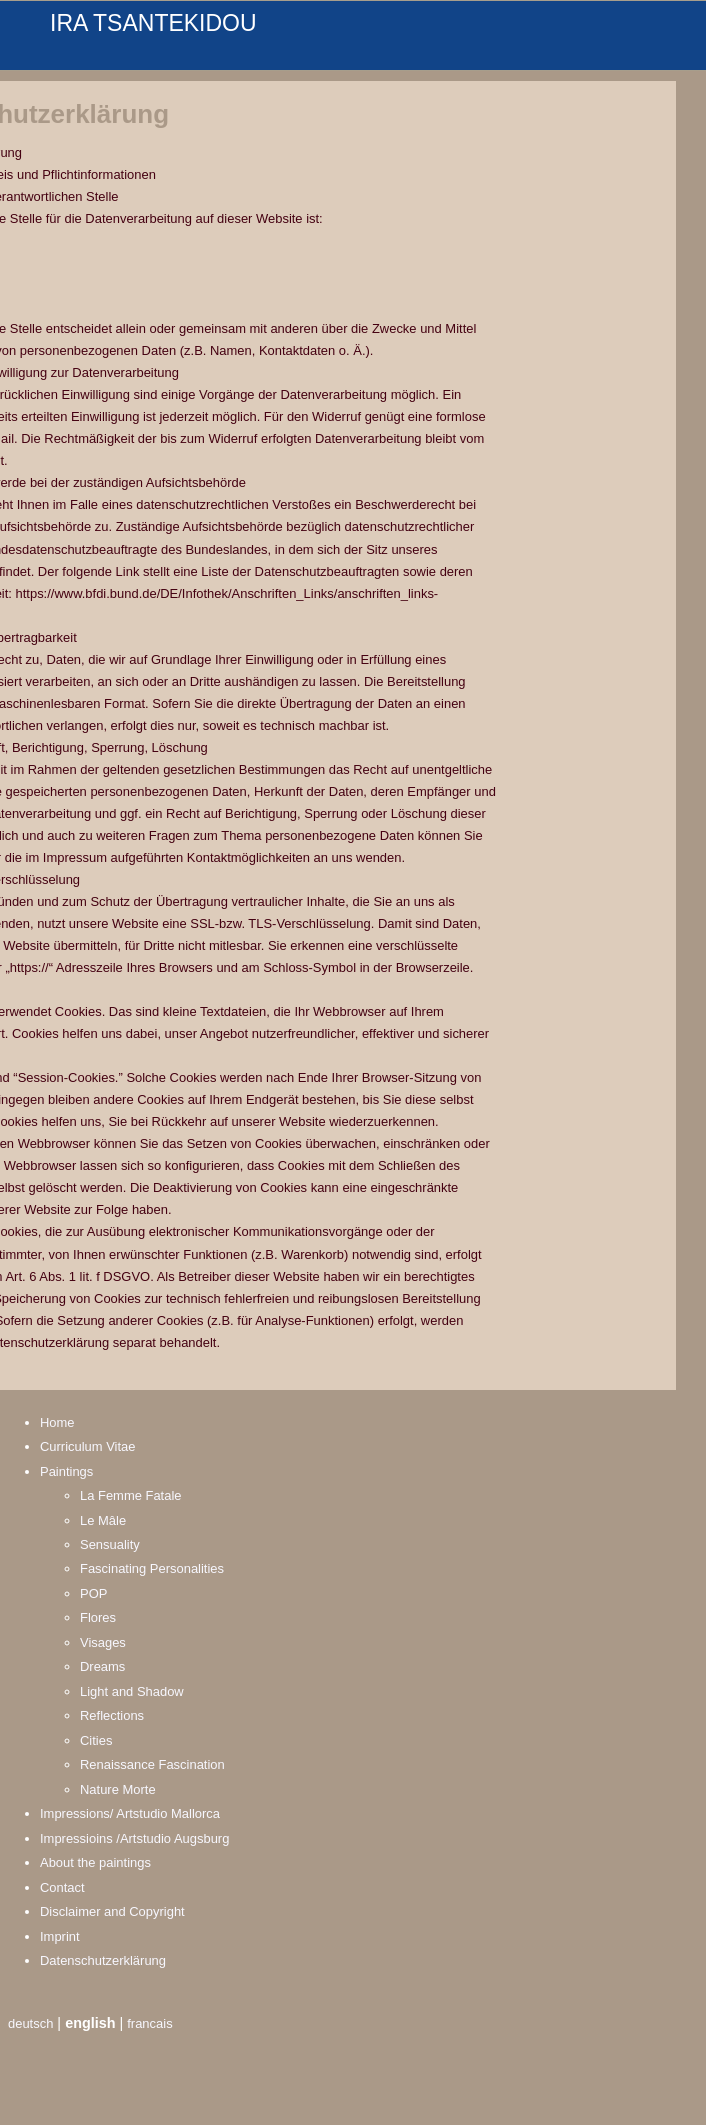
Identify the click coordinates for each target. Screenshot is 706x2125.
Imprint (60, 1936)
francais (149, 2023)
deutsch (30, 2023)
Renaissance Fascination (152, 1764)
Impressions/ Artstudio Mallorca (130, 1813)
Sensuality (110, 1544)
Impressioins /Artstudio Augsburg (134, 1838)
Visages (103, 1642)
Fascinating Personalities (152, 1568)
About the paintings (95, 1862)
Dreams (102, 1666)
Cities (96, 1740)
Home (57, 1422)
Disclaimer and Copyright (112, 1911)
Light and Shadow (132, 1691)
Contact (62, 1887)
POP (93, 1593)
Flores (98, 1617)
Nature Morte (118, 1789)
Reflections (112, 1715)
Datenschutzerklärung (103, 1960)
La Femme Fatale (131, 1495)
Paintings (66, 1471)
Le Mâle (103, 1520)
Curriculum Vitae (88, 1446)
